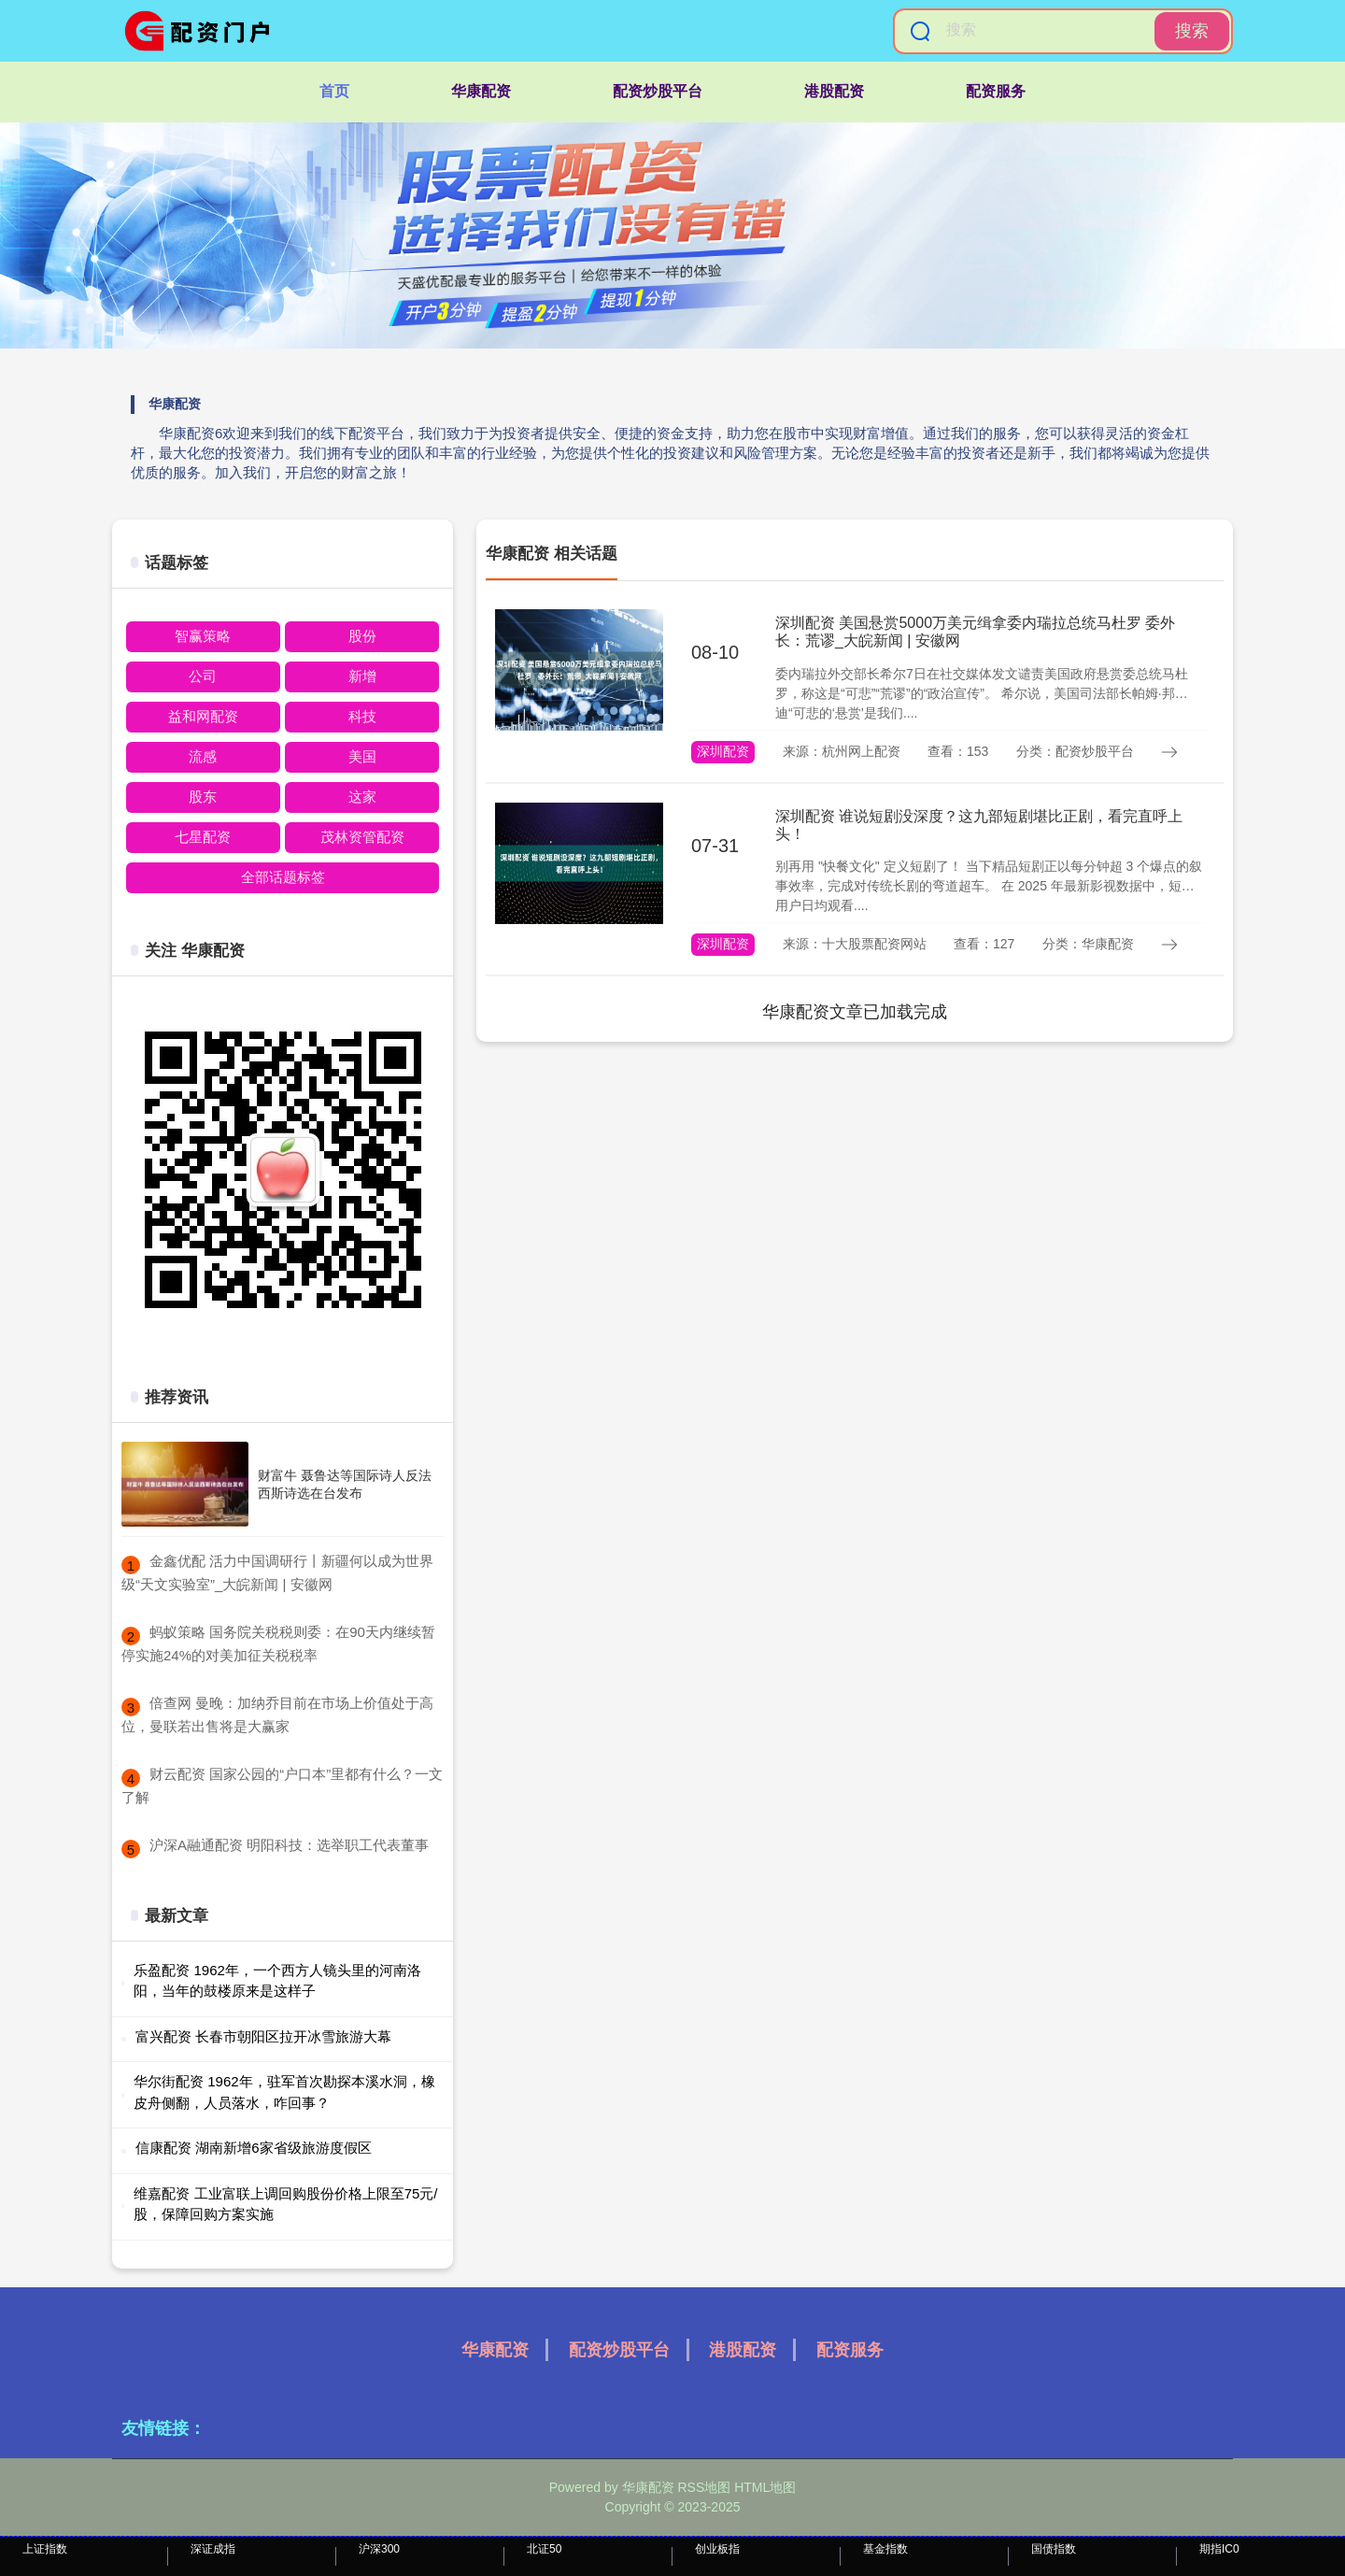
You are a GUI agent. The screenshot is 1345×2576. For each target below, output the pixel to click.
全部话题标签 (283, 877)
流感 (203, 756)
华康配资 (481, 91)
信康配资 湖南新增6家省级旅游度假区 (253, 2148)
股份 (362, 636)
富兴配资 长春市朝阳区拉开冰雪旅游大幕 (263, 2036)
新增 (362, 676)
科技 (362, 716)
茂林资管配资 (362, 837)
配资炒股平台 (657, 91)
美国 (362, 756)
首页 (334, 91)
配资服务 (996, 91)
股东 (203, 796)
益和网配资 (203, 716)
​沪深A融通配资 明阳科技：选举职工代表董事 (289, 1845)
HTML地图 (765, 2487)
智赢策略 (203, 636)
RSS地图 (703, 2487)
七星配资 (203, 837)
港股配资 (834, 91)
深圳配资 (723, 751)
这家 (362, 796)
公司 (203, 676)
